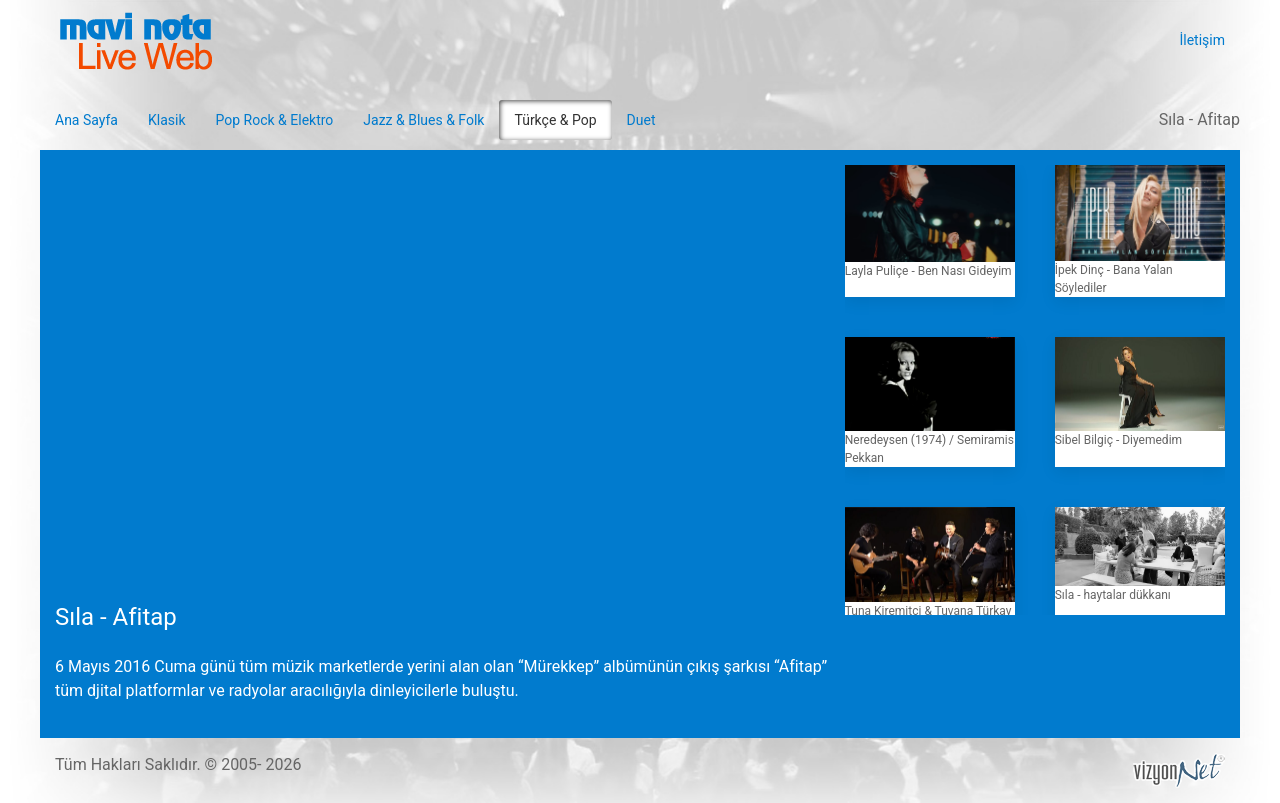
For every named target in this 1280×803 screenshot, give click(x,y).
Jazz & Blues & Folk (423, 120)
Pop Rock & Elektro (275, 120)
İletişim (1202, 40)
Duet (641, 120)
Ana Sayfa (86, 120)
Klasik (167, 120)
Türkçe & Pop (555, 120)
